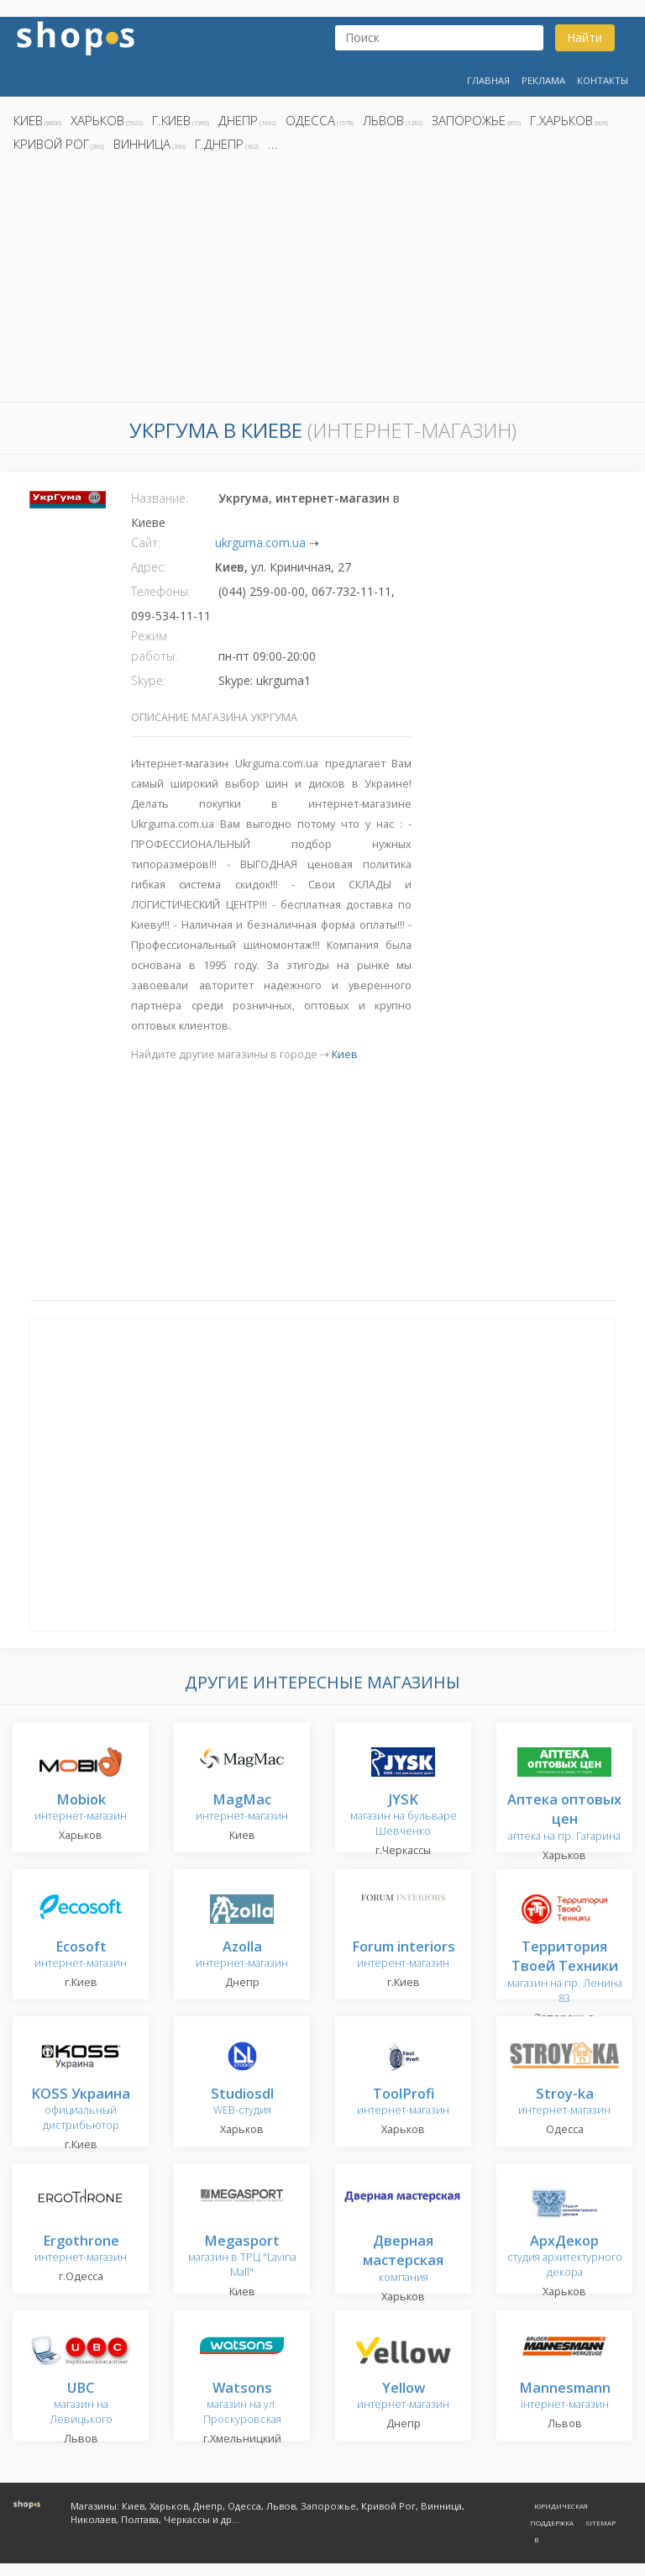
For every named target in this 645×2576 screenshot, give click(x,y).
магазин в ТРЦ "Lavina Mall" (242, 2257)
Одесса (310, 120)
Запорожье (469, 120)
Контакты (602, 80)
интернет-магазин (80, 1808)
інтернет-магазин (565, 2396)
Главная (488, 80)
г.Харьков (561, 120)
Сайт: (145, 542)
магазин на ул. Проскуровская (242, 2404)
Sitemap (600, 2522)
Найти (584, 37)
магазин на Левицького (81, 2404)
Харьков (97, 120)
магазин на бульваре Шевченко (403, 1816)
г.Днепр (219, 143)
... (273, 143)
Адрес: (148, 567)
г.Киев (171, 120)
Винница (141, 143)
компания (403, 2259)
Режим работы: (154, 646)
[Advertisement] (322, 281)
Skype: (148, 680)
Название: (159, 498)
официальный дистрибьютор (80, 2110)
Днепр (238, 120)
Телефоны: (161, 591)
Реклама (543, 80)
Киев (28, 120)
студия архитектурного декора (564, 2257)
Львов (383, 120)
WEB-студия (242, 2102)
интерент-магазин (403, 1955)
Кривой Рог (51, 143)
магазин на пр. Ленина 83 (564, 1973)
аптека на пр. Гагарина (564, 1818)
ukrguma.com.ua (260, 542)
